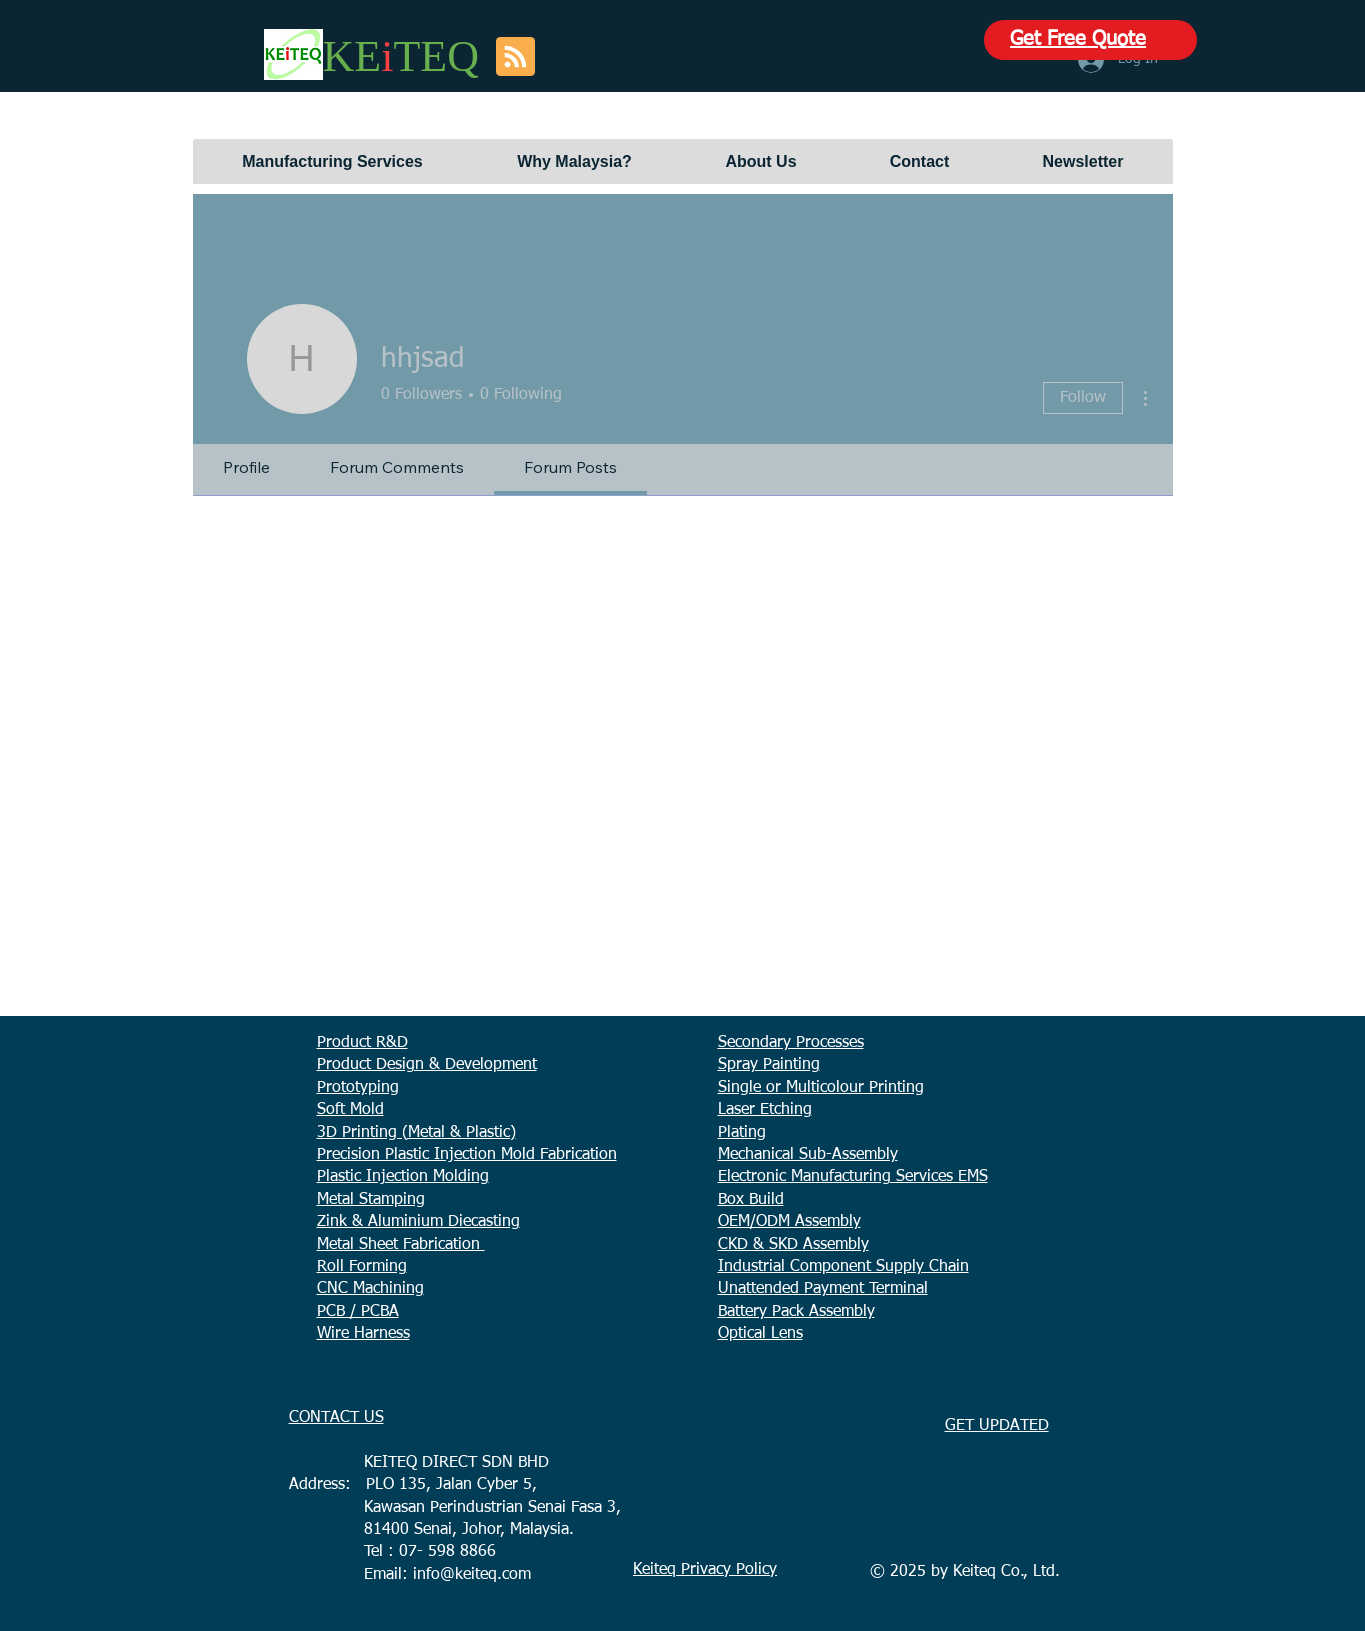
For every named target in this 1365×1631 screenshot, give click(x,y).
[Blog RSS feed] (515, 57)
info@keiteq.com (472, 1575)
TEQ (436, 56)
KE (352, 56)
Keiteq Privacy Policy (705, 1570)
